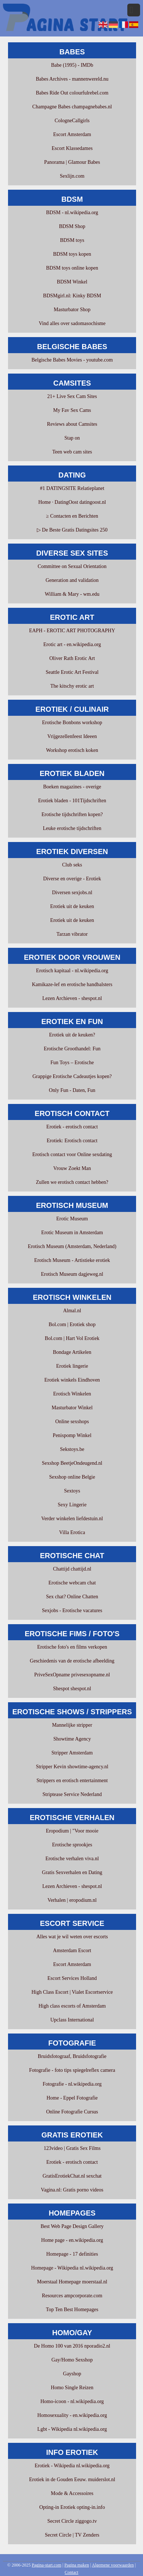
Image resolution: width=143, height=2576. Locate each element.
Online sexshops (72, 1421)
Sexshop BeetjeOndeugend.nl (72, 1463)
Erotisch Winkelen (72, 1394)
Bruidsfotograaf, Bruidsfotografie (72, 2056)
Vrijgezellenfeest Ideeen (72, 736)
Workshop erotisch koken (72, 750)
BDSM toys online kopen (72, 268)
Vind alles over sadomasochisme (72, 323)
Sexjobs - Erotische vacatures (72, 1610)
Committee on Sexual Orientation (72, 566)
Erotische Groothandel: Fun (72, 1048)
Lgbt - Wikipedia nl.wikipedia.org (72, 2429)
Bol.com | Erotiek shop (72, 1324)
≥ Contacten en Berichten (72, 516)
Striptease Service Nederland (72, 1794)
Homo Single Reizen (72, 2387)
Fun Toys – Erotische (72, 1062)
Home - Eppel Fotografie (71, 2098)
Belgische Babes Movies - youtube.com (72, 360)
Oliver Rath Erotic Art (72, 658)
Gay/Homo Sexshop (72, 2360)
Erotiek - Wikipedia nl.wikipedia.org (72, 2465)
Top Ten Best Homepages (72, 2309)
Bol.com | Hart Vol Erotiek (72, 1338)
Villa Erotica (72, 1532)
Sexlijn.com (72, 176)
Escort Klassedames (71, 148)
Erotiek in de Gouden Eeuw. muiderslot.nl (72, 2479)
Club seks (72, 865)
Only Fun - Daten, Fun (72, 1090)
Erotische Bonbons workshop (72, 722)
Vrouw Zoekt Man (72, 1168)
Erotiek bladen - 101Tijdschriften (72, 800)
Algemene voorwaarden (113, 2565)
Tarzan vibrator (72, 934)
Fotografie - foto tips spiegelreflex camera (72, 2070)
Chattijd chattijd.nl (72, 1569)
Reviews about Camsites (72, 424)
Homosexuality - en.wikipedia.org (72, 2415)
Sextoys (72, 1491)
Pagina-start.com (46, 2565)
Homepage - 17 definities (72, 2254)
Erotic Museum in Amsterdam (72, 1232)
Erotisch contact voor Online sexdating (72, 1154)
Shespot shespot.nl (72, 1688)
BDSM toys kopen (72, 254)
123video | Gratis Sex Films (72, 2148)
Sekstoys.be (72, 1449)
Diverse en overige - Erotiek (72, 878)
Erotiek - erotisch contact (72, 1126)
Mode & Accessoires (72, 2493)
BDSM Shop (72, 226)
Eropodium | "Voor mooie (72, 1831)
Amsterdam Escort (72, 1950)
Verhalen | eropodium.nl (72, 1900)
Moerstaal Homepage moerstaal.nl (72, 2282)
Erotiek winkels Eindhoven (72, 1380)
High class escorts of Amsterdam (72, 2006)
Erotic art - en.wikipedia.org (72, 644)
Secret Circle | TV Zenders (72, 2535)
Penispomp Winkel (72, 1435)
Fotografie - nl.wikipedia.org (72, 2084)
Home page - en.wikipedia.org (72, 2240)
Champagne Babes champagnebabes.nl (72, 106)
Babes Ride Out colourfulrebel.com (72, 93)
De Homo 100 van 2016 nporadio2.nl (72, 2346)
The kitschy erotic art (72, 686)
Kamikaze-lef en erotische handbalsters (72, 984)
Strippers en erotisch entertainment (72, 1780)
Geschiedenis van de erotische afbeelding (72, 1661)
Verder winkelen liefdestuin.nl (72, 1518)
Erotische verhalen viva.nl (72, 1858)
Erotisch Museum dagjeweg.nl (72, 1274)
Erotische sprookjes (72, 1844)
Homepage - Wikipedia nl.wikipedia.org (72, 2268)
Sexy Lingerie (72, 1504)
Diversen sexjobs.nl (72, 892)
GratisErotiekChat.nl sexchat (72, 2176)
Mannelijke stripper (72, 1725)
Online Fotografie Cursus (72, 2112)
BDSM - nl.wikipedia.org (72, 212)
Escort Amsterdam (72, 134)
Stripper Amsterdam (72, 1753)
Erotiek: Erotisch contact (72, 1140)
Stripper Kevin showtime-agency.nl (72, 1766)
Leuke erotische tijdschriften (72, 828)
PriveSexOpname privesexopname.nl (72, 1674)
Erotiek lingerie (72, 1366)
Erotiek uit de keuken (72, 906)
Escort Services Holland (72, 1978)
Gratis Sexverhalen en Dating (72, 1872)
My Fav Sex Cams (72, 410)
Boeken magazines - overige (72, 786)
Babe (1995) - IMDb (72, 65)
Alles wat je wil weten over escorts (72, 1936)
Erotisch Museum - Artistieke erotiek (72, 1260)
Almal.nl (72, 1310)
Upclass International (72, 2020)
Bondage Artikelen (72, 1352)
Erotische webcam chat (72, 1583)
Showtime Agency (72, 1739)
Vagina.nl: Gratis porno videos (72, 2190)
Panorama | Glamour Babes (72, 162)
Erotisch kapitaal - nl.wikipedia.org (72, 970)
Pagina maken (76, 2565)
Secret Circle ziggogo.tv (72, 2521)
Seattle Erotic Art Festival (72, 672)
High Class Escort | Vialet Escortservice (72, 1992)
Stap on (72, 438)
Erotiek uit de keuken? (72, 1035)
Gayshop (72, 2373)
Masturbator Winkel (71, 1407)
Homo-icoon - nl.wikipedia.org (72, 2401)
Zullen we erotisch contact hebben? (72, 1182)
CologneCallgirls (72, 120)
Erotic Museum (72, 1218)
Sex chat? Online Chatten (72, 1596)
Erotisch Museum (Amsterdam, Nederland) (72, 1246)
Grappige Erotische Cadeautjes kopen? (72, 1076)
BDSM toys (72, 240)
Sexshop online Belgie (72, 1477)
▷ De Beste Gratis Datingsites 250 (72, 530)
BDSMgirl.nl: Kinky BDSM (72, 295)
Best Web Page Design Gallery (72, 2226)
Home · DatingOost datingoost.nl (72, 502)
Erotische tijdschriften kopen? (72, 814)
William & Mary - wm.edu (72, 594)
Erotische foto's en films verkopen (72, 1647)
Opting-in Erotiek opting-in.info (72, 2507)
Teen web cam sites (72, 452)
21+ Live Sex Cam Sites (72, 396)
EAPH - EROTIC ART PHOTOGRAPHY (72, 630)
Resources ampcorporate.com (72, 2295)
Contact (71, 2572)
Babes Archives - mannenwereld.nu (72, 79)
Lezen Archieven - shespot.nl (72, 998)
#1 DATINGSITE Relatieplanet (72, 488)
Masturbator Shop (72, 309)
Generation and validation (72, 580)
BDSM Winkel (72, 282)
